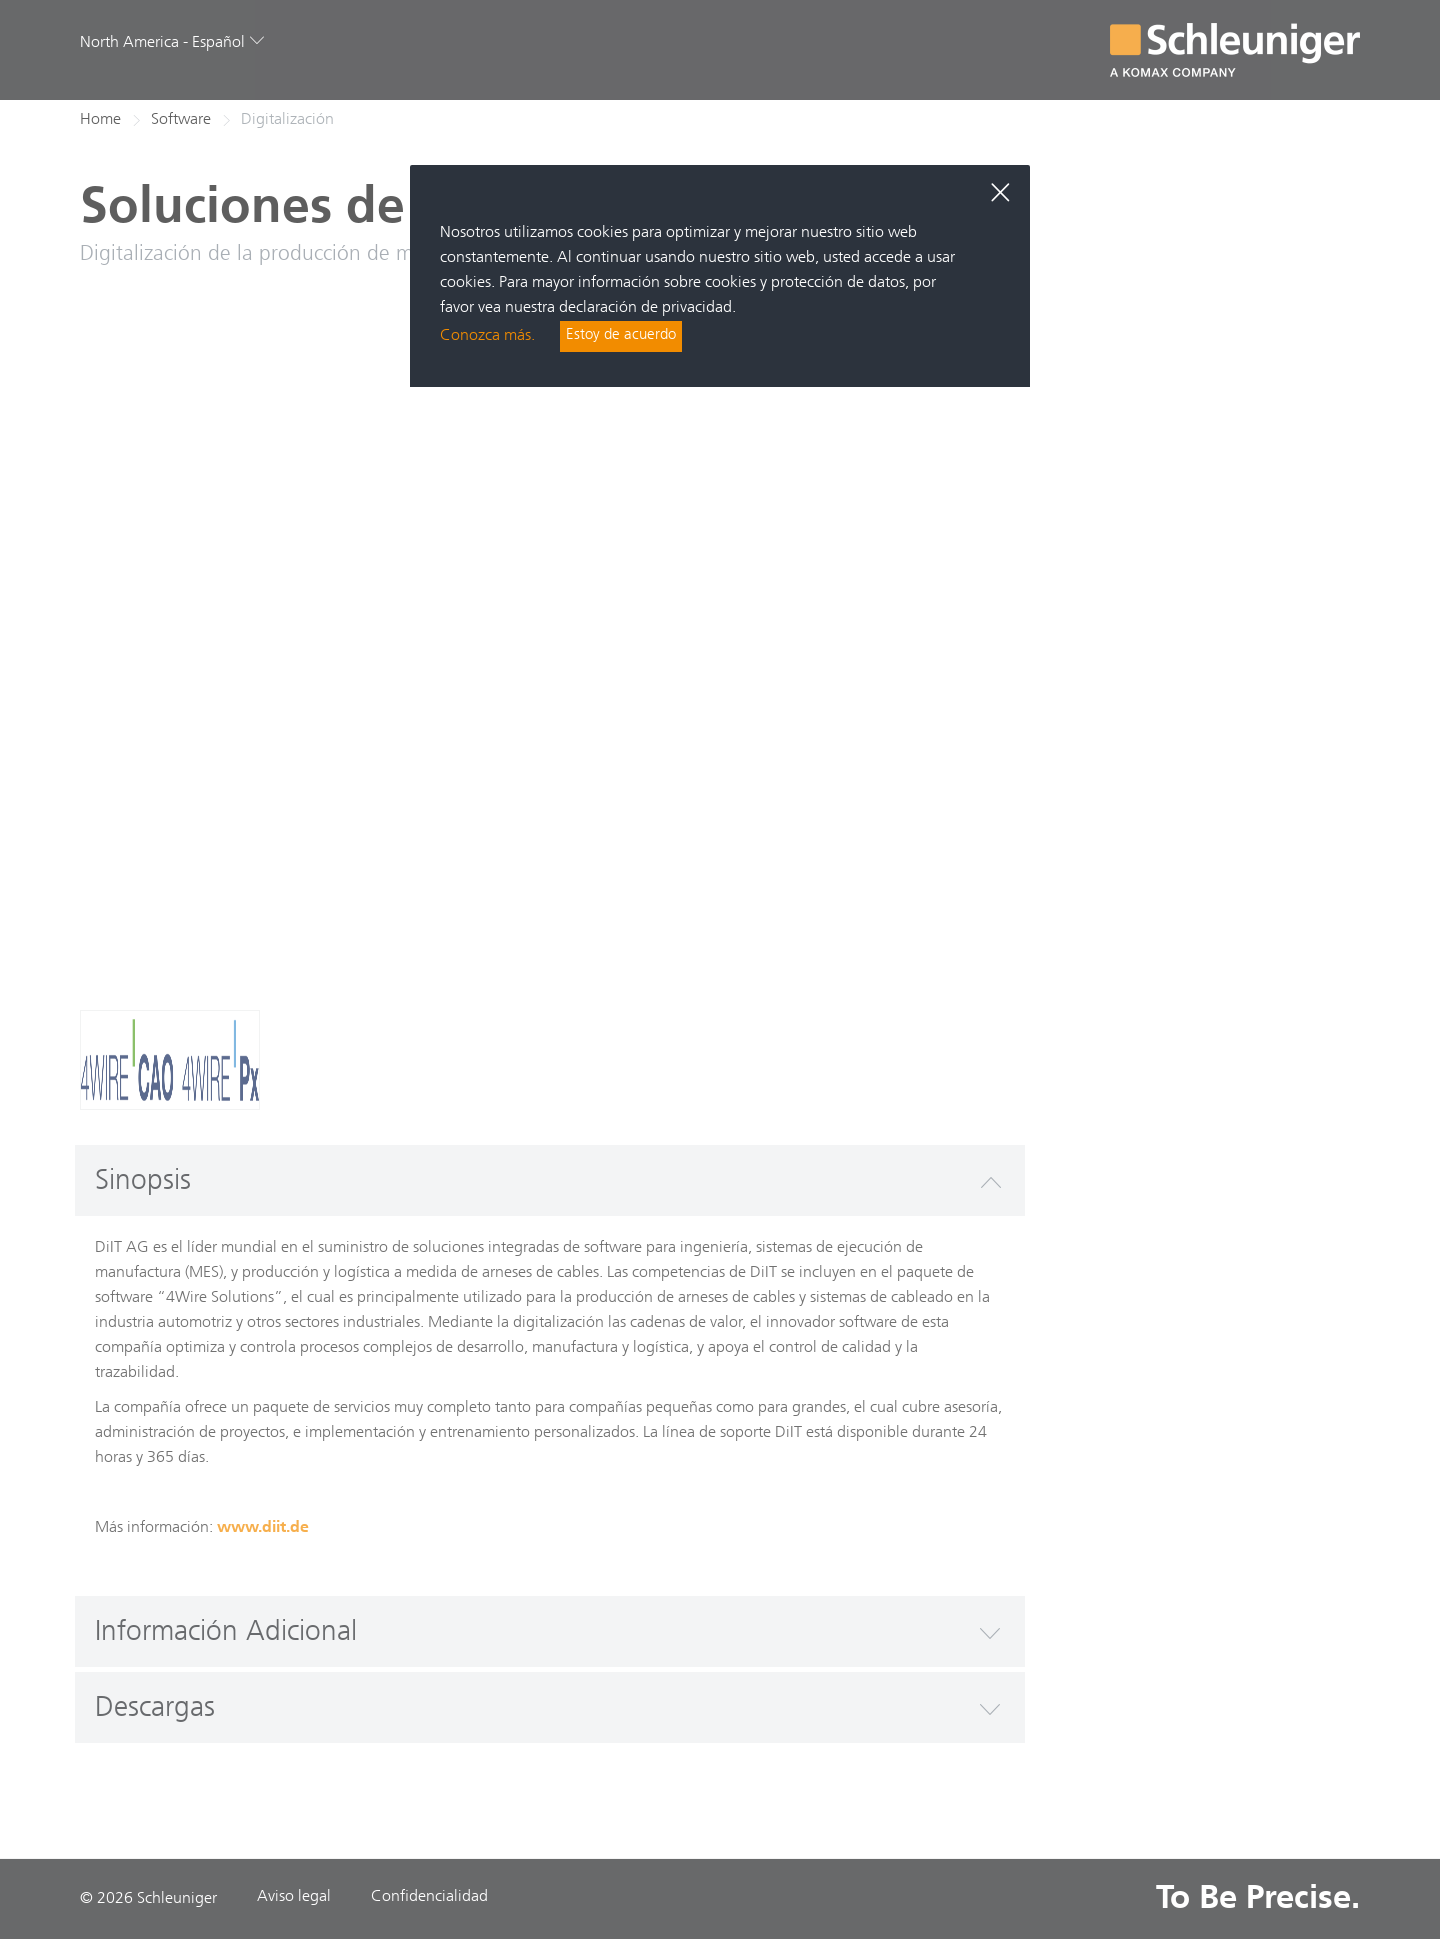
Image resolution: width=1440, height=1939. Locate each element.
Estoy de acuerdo (623, 337)
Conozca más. (487, 337)
